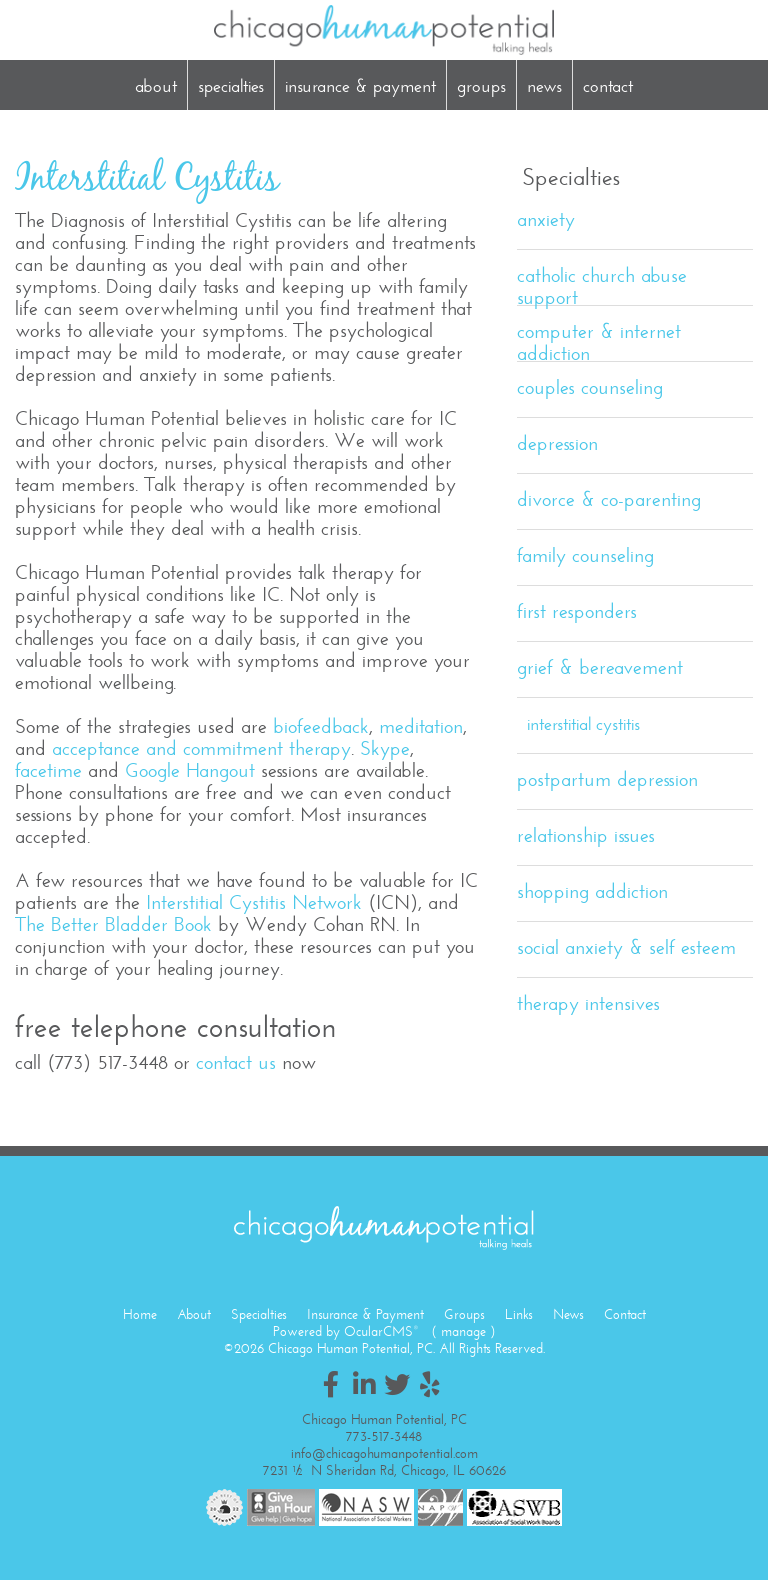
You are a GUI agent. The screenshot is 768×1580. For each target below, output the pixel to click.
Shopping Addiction (592, 891)
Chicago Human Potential (384, 30)
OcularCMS (381, 1331)
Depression (557, 443)
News (544, 86)
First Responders (577, 611)
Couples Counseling (590, 387)
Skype (385, 748)
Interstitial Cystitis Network (254, 902)
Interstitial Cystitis (583, 724)
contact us (236, 1062)
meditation (421, 726)
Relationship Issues (586, 835)
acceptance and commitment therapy (201, 748)
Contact (608, 86)
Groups (481, 86)
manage (463, 1331)
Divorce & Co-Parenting (609, 499)
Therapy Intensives (588, 1003)
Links (519, 1314)
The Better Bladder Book (113, 924)
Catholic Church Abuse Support (602, 284)
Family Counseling (585, 555)
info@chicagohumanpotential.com (384, 1453)
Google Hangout (190, 770)
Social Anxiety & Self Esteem (626, 947)
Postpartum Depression (607, 779)
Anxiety (546, 219)
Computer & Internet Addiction (599, 340)
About (156, 86)
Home (140, 1314)
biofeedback (321, 726)
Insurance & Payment (360, 86)
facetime (48, 770)
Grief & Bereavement (600, 667)
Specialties (231, 86)
